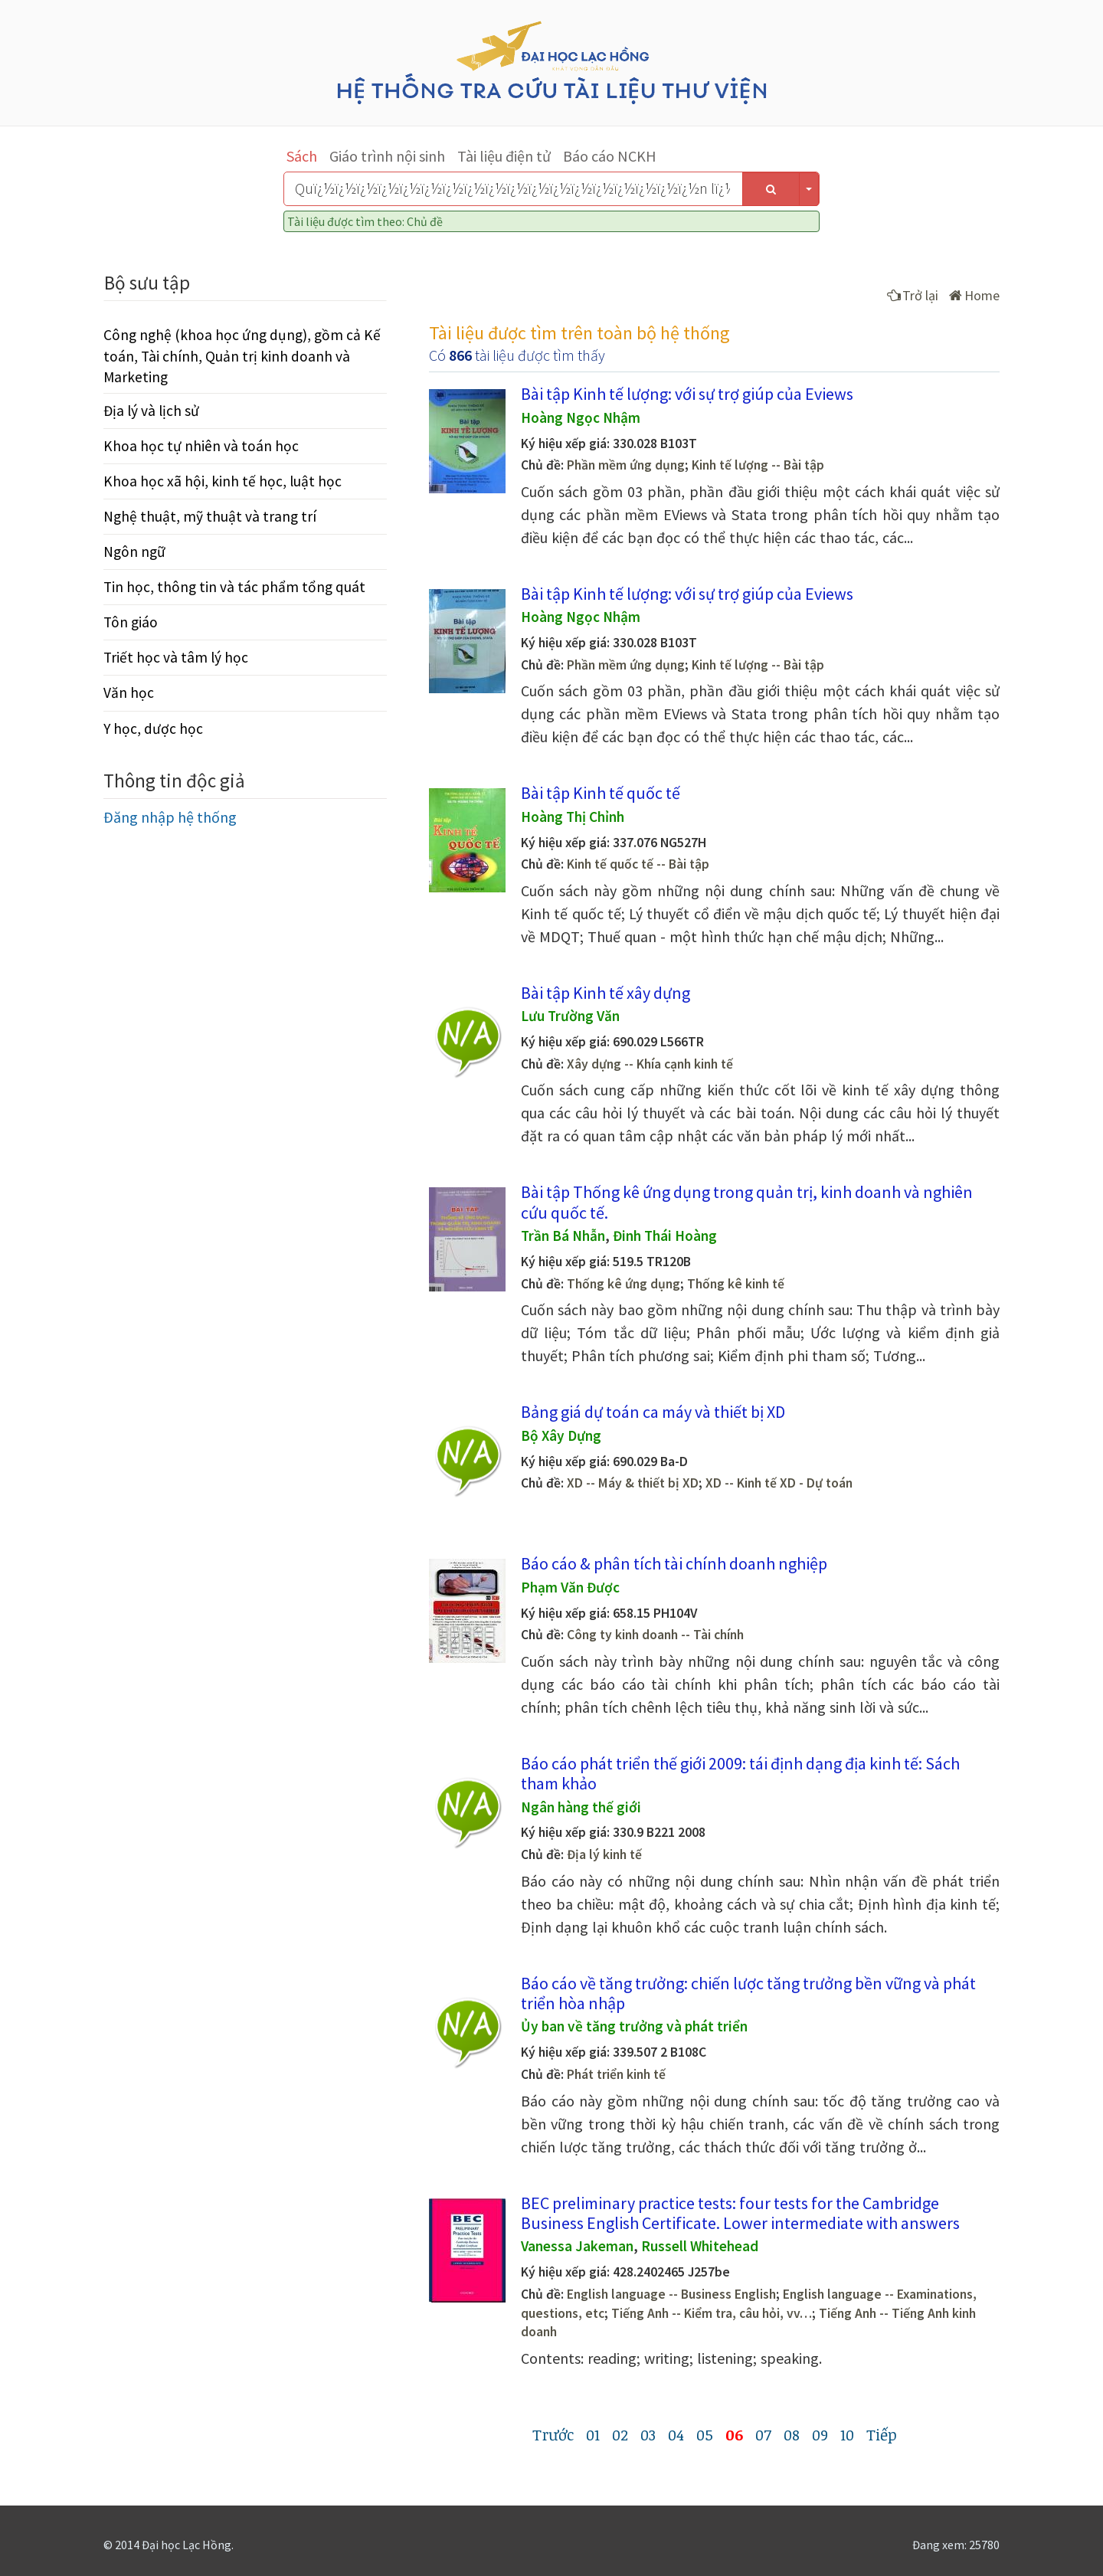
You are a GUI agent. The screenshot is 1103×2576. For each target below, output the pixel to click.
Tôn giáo (130, 622)
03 (648, 2434)
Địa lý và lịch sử (151, 410)
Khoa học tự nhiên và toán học (201, 446)
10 (847, 2434)
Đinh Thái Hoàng (665, 1235)
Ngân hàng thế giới (581, 1807)
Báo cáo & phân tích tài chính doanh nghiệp (674, 1563)
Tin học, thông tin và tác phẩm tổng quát (234, 587)
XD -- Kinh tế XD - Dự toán (779, 1483)
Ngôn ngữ (134, 551)
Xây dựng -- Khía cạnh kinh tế (650, 1064)
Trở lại (912, 295)
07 (763, 2434)
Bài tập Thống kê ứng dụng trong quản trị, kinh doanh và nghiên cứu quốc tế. (747, 1202)
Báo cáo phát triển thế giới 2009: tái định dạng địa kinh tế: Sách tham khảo (740, 1773)
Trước (553, 2434)
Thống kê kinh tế (735, 1283)
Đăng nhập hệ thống (170, 816)
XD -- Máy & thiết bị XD (633, 1483)
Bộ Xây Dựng (561, 1435)
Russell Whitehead (699, 2246)
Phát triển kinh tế (616, 2074)
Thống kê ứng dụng (623, 1283)
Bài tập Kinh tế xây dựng (605, 992)
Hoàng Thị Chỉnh (572, 816)
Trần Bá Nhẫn (563, 1235)
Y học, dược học (153, 728)
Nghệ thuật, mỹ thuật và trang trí (209, 516)
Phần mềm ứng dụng (626, 465)
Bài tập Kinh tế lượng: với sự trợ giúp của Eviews (687, 393)
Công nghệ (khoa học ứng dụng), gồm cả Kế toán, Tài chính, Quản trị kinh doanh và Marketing (242, 355)
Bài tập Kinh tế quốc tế (600, 793)
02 (620, 2434)
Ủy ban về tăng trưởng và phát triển (634, 2026)
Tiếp (881, 2434)
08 (792, 2434)
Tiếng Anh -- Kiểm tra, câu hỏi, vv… (711, 2313)
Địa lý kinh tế (604, 1854)
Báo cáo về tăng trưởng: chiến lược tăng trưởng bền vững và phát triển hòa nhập (748, 1993)
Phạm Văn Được (570, 1587)
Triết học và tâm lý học (175, 657)
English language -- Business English (671, 2294)
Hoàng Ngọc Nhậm (580, 417)
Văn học (128, 692)
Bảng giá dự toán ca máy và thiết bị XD (653, 1411)
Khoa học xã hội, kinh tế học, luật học (222, 481)
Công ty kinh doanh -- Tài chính (655, 1634)
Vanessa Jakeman (577, 2246)
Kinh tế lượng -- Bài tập (758, 465)
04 (676, 2434)
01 (593, 2434)
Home (974, 295)
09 (820, 2434)
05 (704, 2434)
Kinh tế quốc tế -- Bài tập (638, 864)
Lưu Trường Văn (570, 1016)
